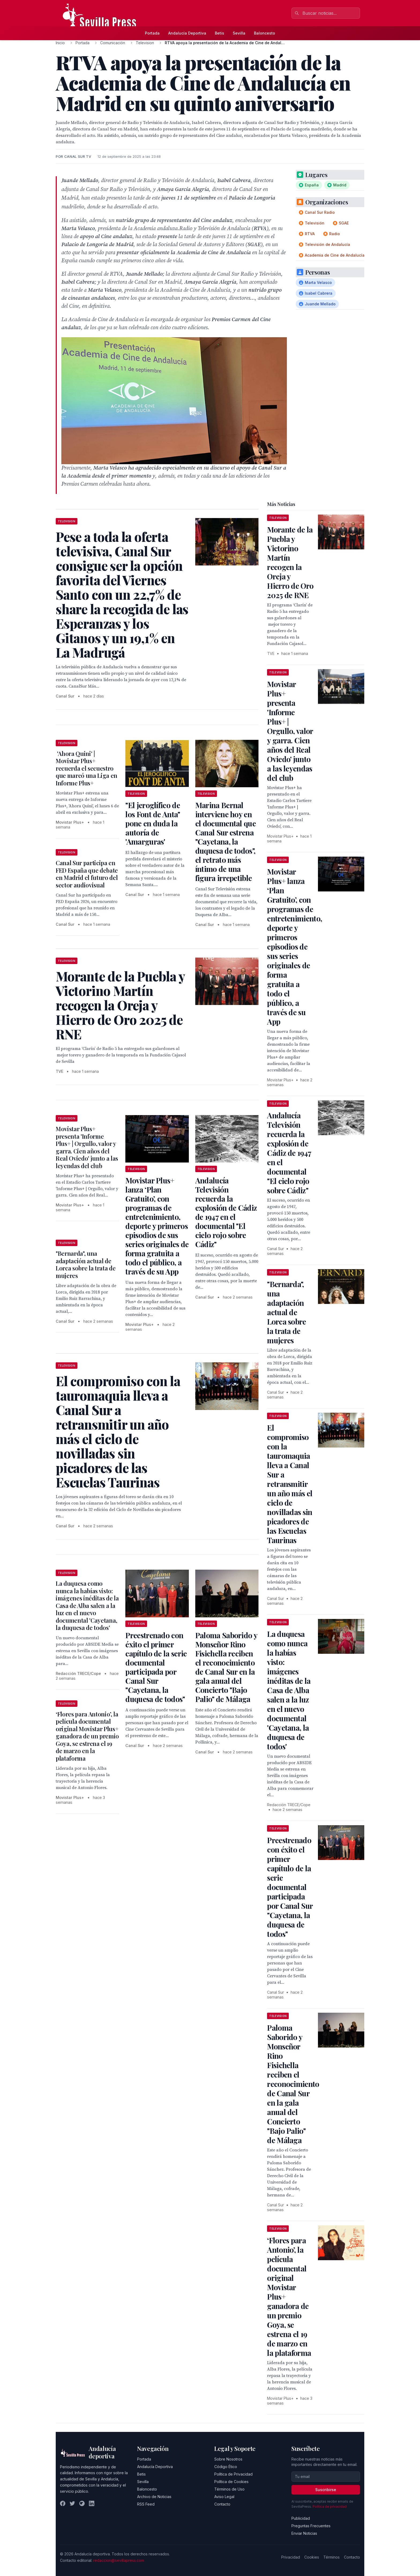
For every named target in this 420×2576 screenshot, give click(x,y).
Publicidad (300, 2518)
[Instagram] (82, 2503)
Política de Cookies (231, 2481)
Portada (152, 33)
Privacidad (290, 2557)
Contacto (222, 2504)
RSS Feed (146, 2504)
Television (145, 42)
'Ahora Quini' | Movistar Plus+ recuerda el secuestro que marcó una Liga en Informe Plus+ (86, 768)
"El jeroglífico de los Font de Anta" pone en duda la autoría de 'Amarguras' (152, 823)
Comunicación (112, 42)
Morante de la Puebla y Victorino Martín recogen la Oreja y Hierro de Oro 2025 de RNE (290, 562)
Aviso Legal (224, 2496)
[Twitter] (72, 2503)
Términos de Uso (229, 2489)
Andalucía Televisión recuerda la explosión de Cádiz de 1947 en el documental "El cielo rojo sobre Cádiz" (226, 1212)
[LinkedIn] (91, 2503)
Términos (331, 2557)
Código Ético (225, 2466)
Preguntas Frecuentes (311, 2525)
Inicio (60, 42)
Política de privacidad (330, 2506)
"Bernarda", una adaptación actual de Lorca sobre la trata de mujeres (85, 1264)
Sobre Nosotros (228, 2459)
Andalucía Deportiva (187, 33)
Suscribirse (325, 2489)
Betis (219, 33)
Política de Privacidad (233, 2474)
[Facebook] (62, 2503)
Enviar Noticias (304, 2533)
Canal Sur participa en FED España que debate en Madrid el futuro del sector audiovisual (87, 874)
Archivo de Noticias (154, 2496)
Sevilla (239, 33)
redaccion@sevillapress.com (118, 2560)
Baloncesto (264, 33)
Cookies (311, 2557)
